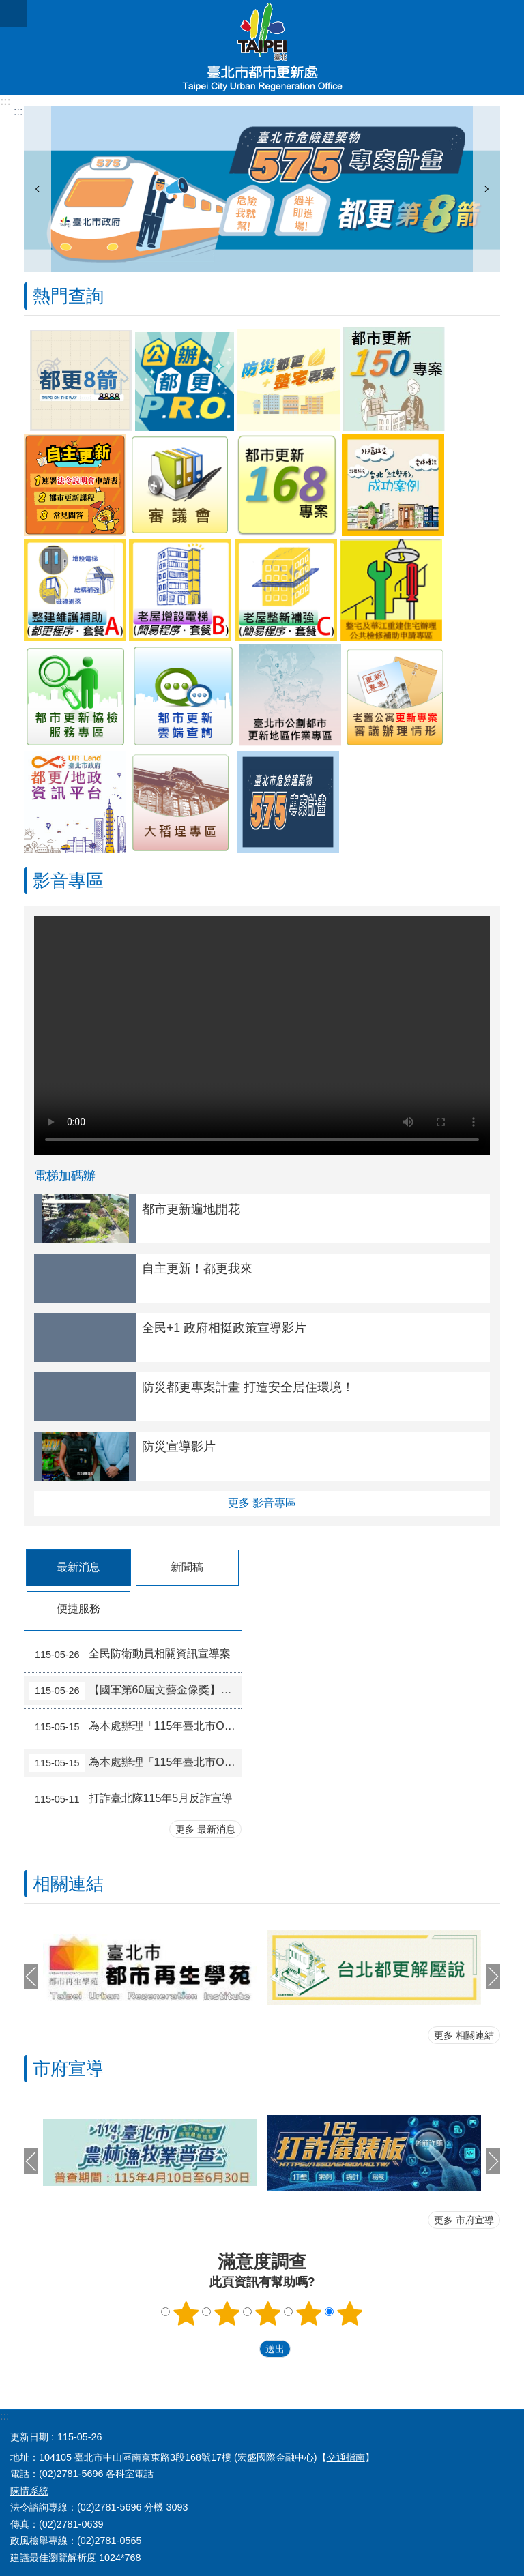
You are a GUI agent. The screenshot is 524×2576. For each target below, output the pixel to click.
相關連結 (68, 1883)
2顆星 (227, 2313)
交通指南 (346, 2457)
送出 (246, 2350)
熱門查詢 (68, 296)
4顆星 (309, 2313)
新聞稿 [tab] (187, 1567)
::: (5, 101)
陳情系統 (29, 2490)
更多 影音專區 (262, 1503)
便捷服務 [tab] (78, 1608)
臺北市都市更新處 (262, 47)
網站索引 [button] (13, 13)
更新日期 (29, 2436)
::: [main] (18, 111)
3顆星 (268, 2313)
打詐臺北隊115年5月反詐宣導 (131, 1799)
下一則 (486, 189)
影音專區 (68, 880)
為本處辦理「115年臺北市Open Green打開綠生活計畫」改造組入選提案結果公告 (135, 1727)
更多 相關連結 (464, 2035)
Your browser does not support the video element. (262, 1035)
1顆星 (186, 2313)
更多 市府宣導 (464, 2220)
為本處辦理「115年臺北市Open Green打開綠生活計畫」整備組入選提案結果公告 (135, 1763)
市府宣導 (68, 2068)
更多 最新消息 (205, 1829)
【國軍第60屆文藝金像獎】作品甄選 (135, 1691)
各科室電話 (130, 2473)
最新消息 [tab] (78, 1567)
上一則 (37, 189)
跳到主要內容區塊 (7, 7)
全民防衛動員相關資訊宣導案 (130, 1654)
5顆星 (350, 2313)
